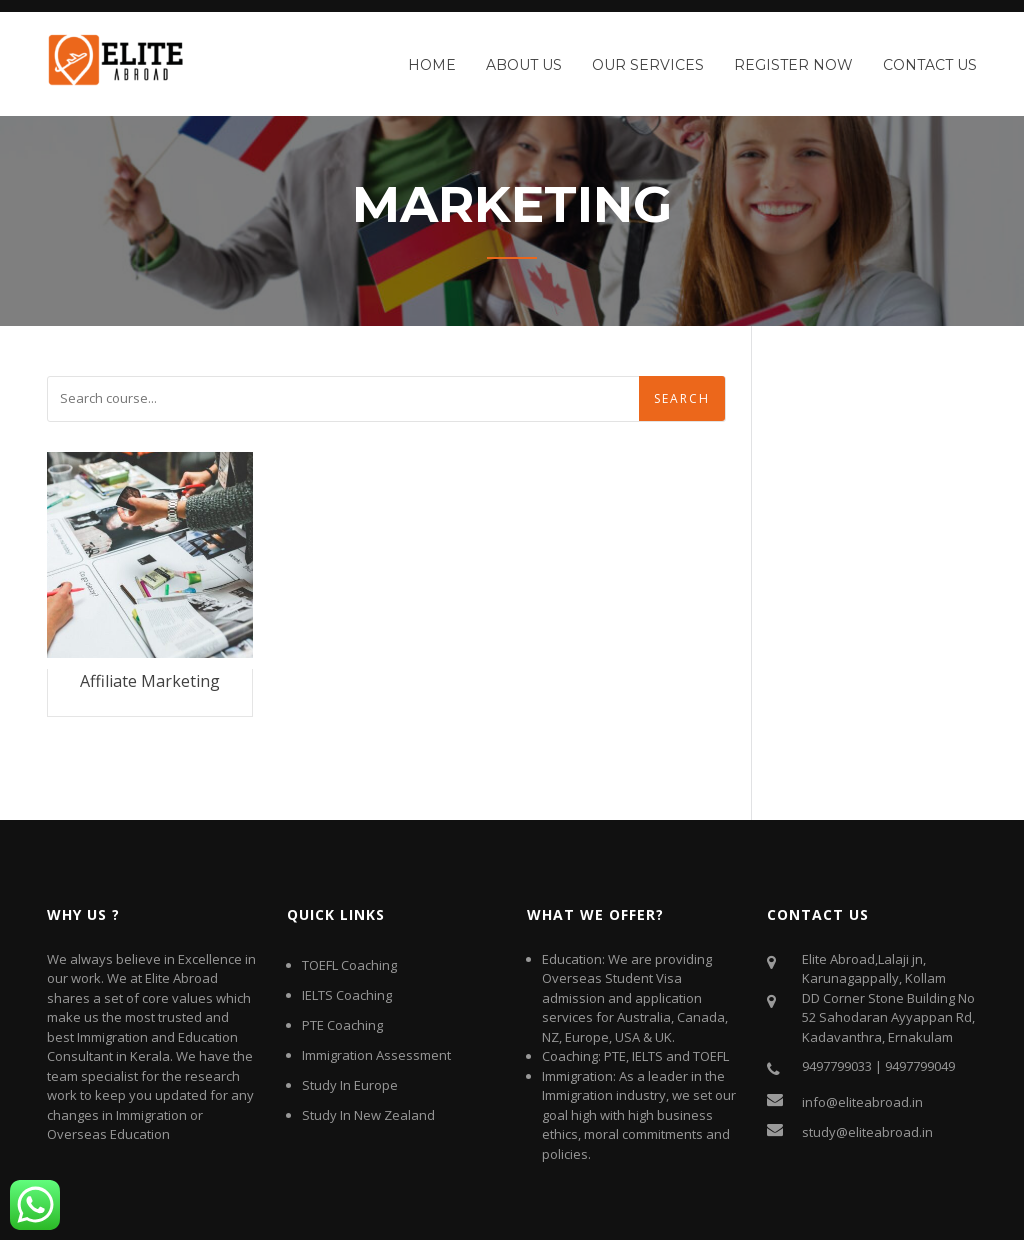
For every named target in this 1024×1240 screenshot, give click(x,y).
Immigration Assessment (376, 1055)
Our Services (648, 65)
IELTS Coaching (347, 995)
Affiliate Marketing (150, 681)
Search (682, 398)
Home (432, 65)
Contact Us (930, 65)
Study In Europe (350, 1085)
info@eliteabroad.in (862, 1102)
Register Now (793, 65)
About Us (524, 65)
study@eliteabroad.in (867, 1132)
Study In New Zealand (368, 1115)
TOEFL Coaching (349, 965)
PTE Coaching (342, 1025)
